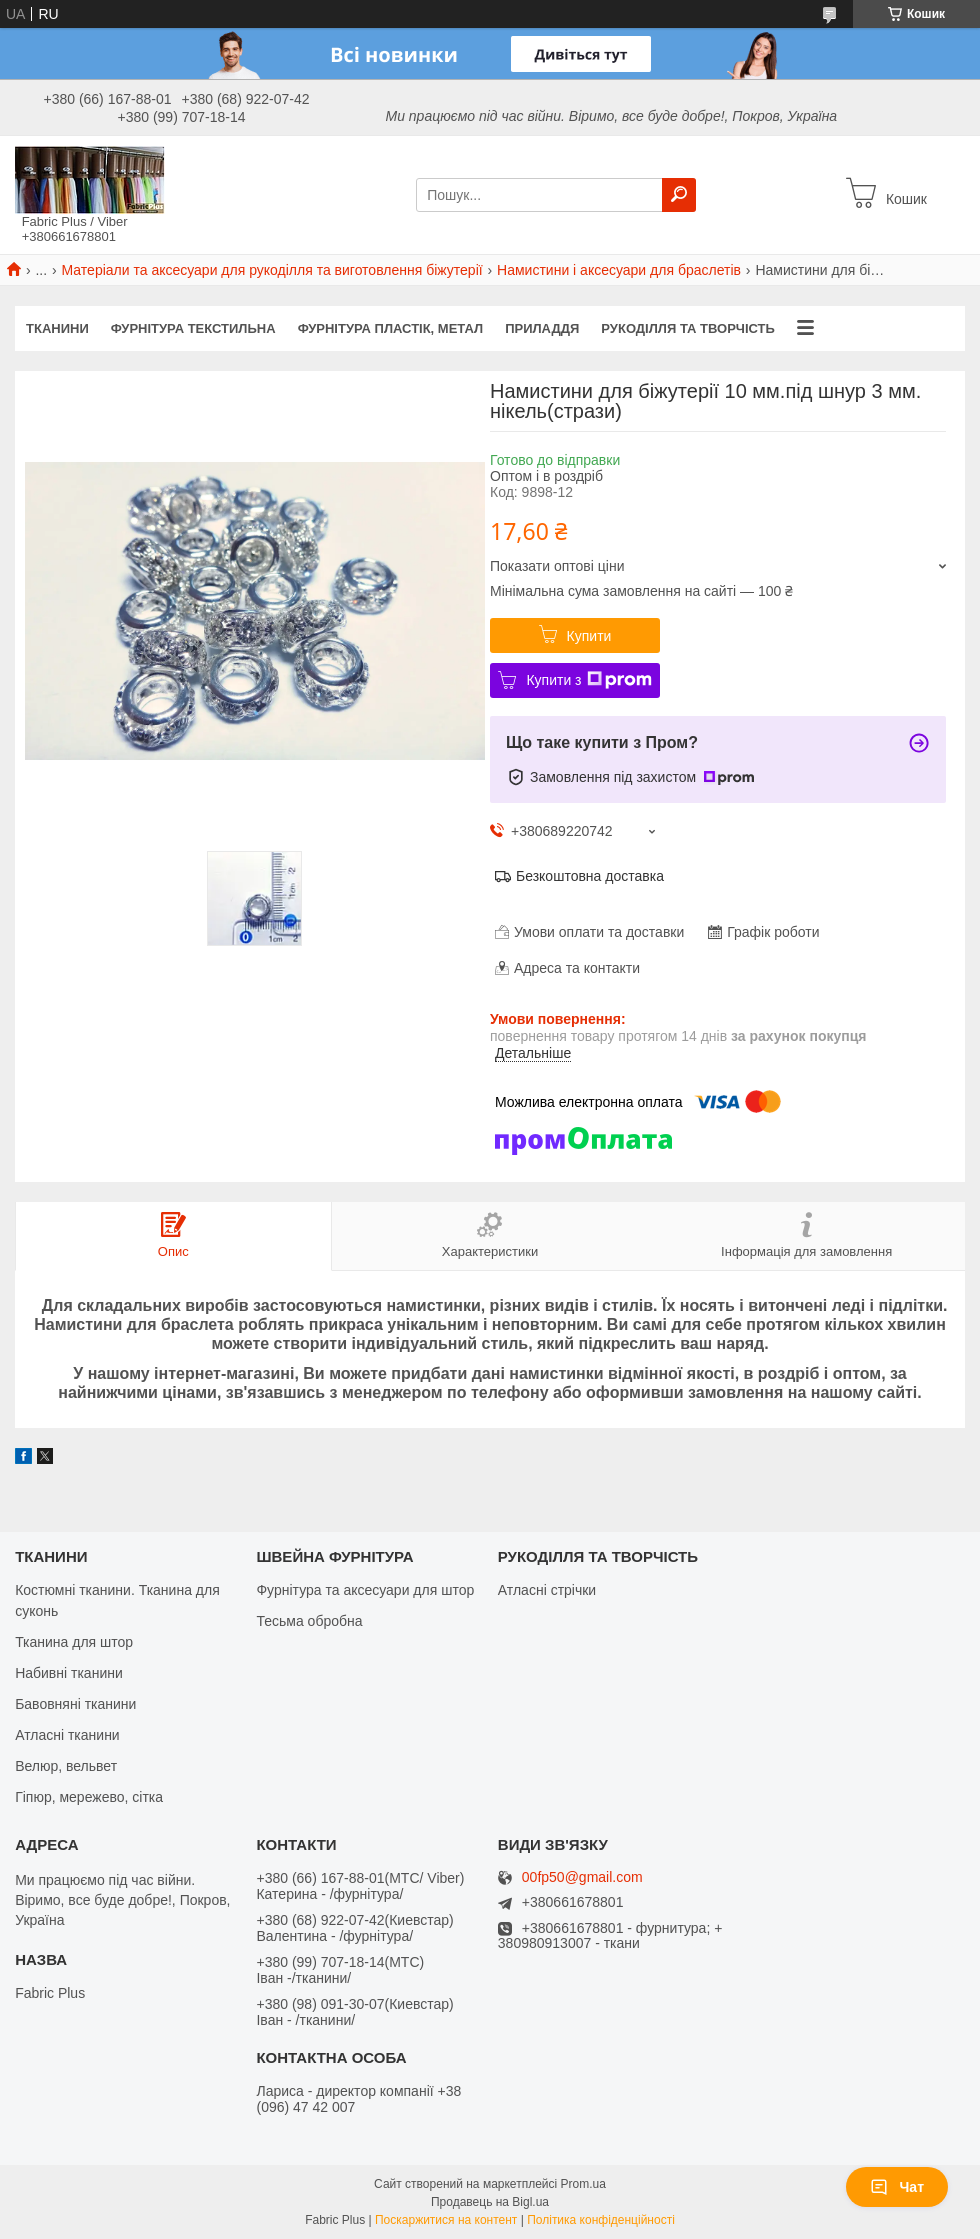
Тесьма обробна (309, 1621)
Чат (897, 2187)
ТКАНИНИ (57, 328)
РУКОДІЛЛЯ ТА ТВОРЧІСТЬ (688, 328)
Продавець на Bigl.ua (490, 2202)
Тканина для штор (74, 1642)
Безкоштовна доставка (590, 876)
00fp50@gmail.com (582, 1877)
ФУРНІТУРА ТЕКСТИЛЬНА (193, 328)
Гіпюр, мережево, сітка (89, 1797)
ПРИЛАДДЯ (542, 328)
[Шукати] (679, 195)
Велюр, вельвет (66, 1766)
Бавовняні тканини (75, 1704)
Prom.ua (583, 2184)
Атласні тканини (67, 1735)
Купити (589, 636)
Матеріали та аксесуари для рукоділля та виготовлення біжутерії (272, 270)
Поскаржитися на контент (446, 2220)
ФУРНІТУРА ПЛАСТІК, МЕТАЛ (391, 328)
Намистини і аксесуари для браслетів (619, 270)
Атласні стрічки (547, 1590)
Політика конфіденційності (601, 2220)
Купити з (588, 680)
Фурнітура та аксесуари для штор (365, 1590)
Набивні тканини (69, 1673)
